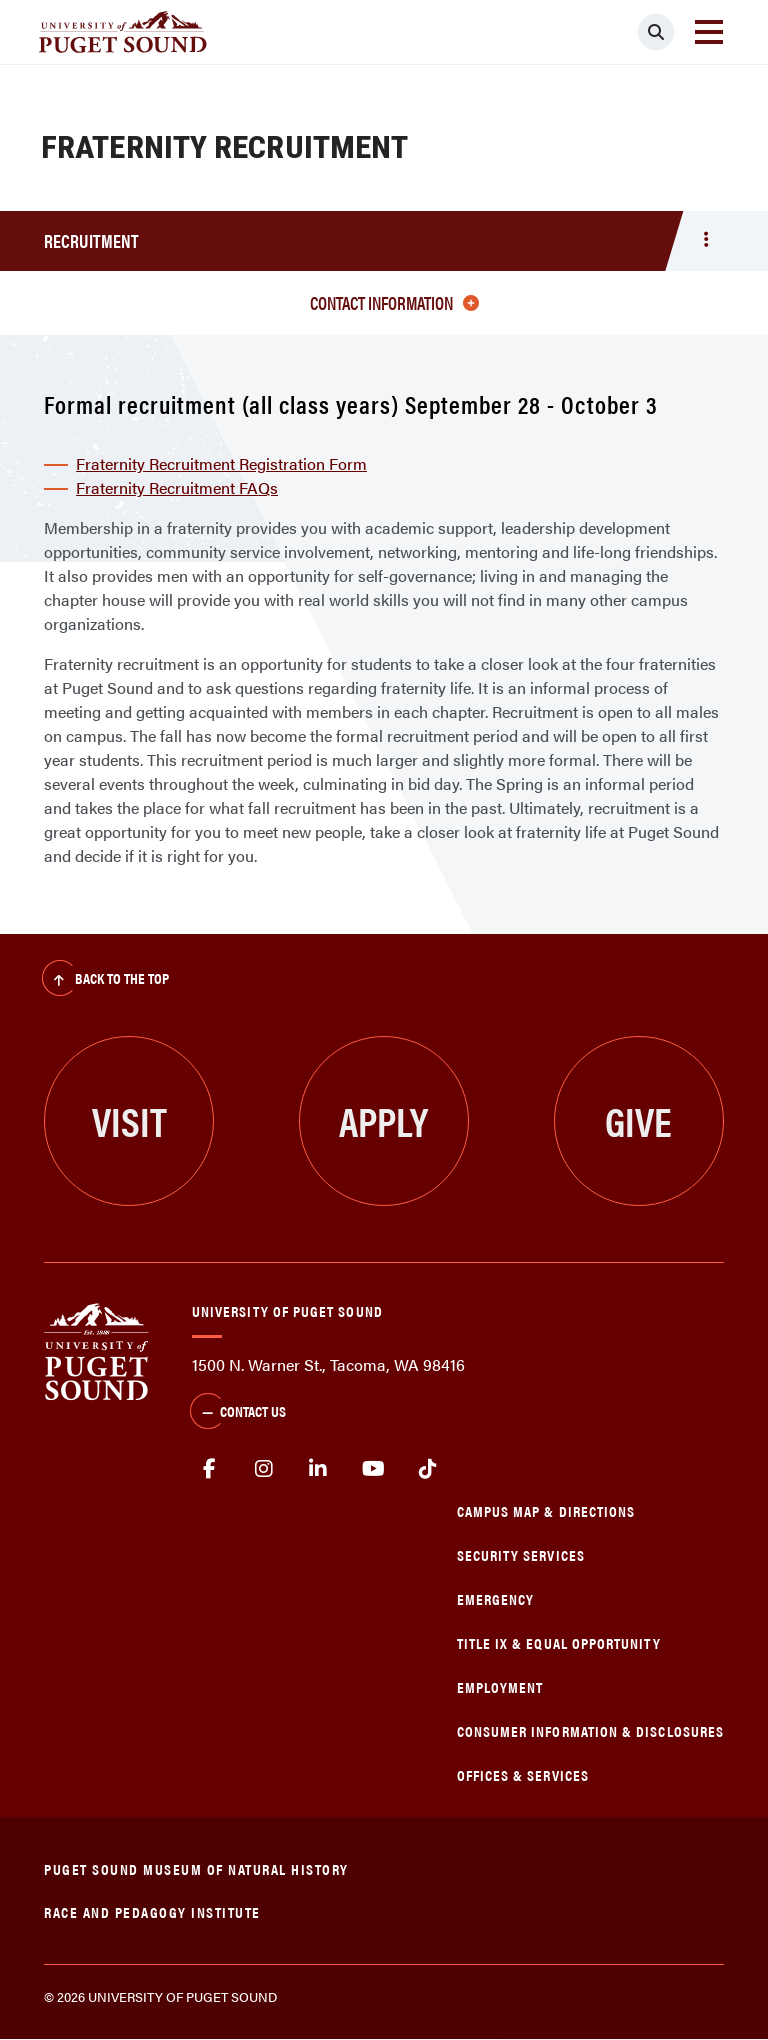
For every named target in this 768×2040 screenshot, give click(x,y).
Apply (383, 1120)
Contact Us (238, 1413)
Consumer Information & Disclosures (590, 1730)
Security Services (521, 1554)
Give (638, 1120)
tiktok (427, 1469)
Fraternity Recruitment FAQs (177, 487)
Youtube (373, 1469)
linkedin (318, 1469)
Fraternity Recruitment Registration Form (221, 463)
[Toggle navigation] (709, 32)
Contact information (394, 302)
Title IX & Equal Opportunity (559, 1642)
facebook (209, 1469)
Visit (129, 1120)
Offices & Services (523, 1774)
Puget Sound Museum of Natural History (196, 1868)
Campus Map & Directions (546, 1510)
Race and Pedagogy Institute (152, 1911)
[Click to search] (656, 32)
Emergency (496, 1598)
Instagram (264, 1469)
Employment (500, 1686)
